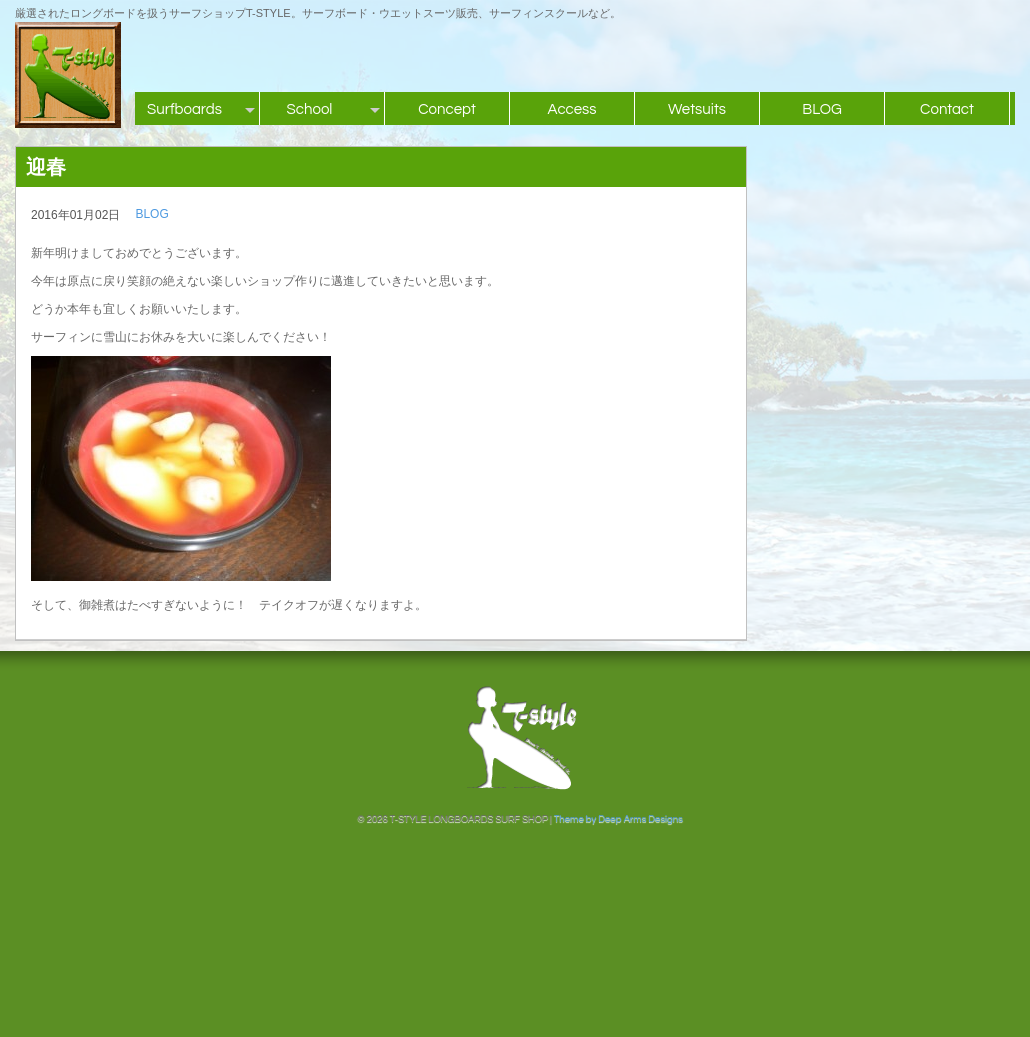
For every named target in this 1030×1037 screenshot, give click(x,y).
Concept (447, 109)
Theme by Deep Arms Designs (618, 819)
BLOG (822, 109)
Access (571, 109)
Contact (947, 109)
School (310, 109)
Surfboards (184, 109)
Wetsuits (697, 109)
